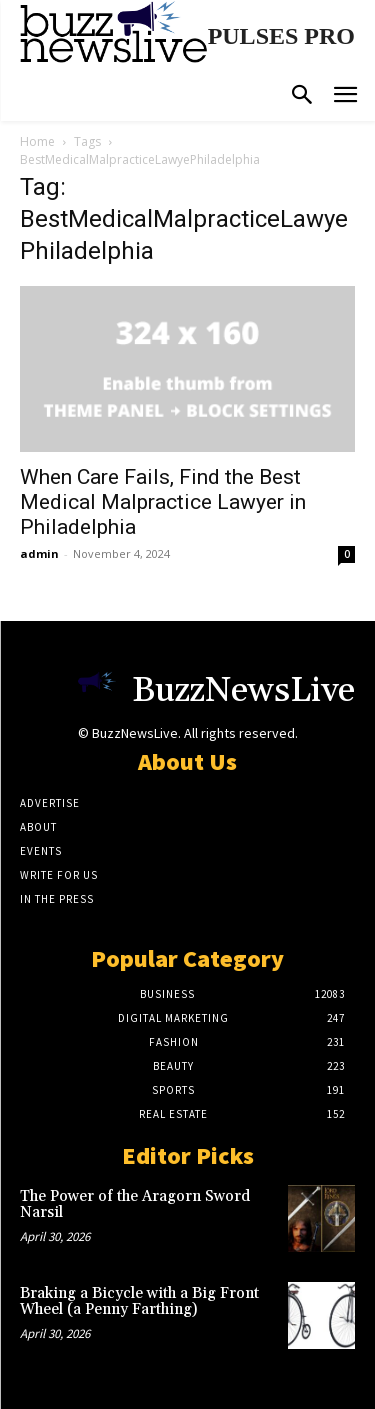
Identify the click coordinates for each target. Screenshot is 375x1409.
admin (39, 553)
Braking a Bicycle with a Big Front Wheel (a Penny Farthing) (139, 1302)
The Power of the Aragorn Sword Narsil (135, 1205)
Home (37, 141)
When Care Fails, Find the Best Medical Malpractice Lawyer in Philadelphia (163, 502)
